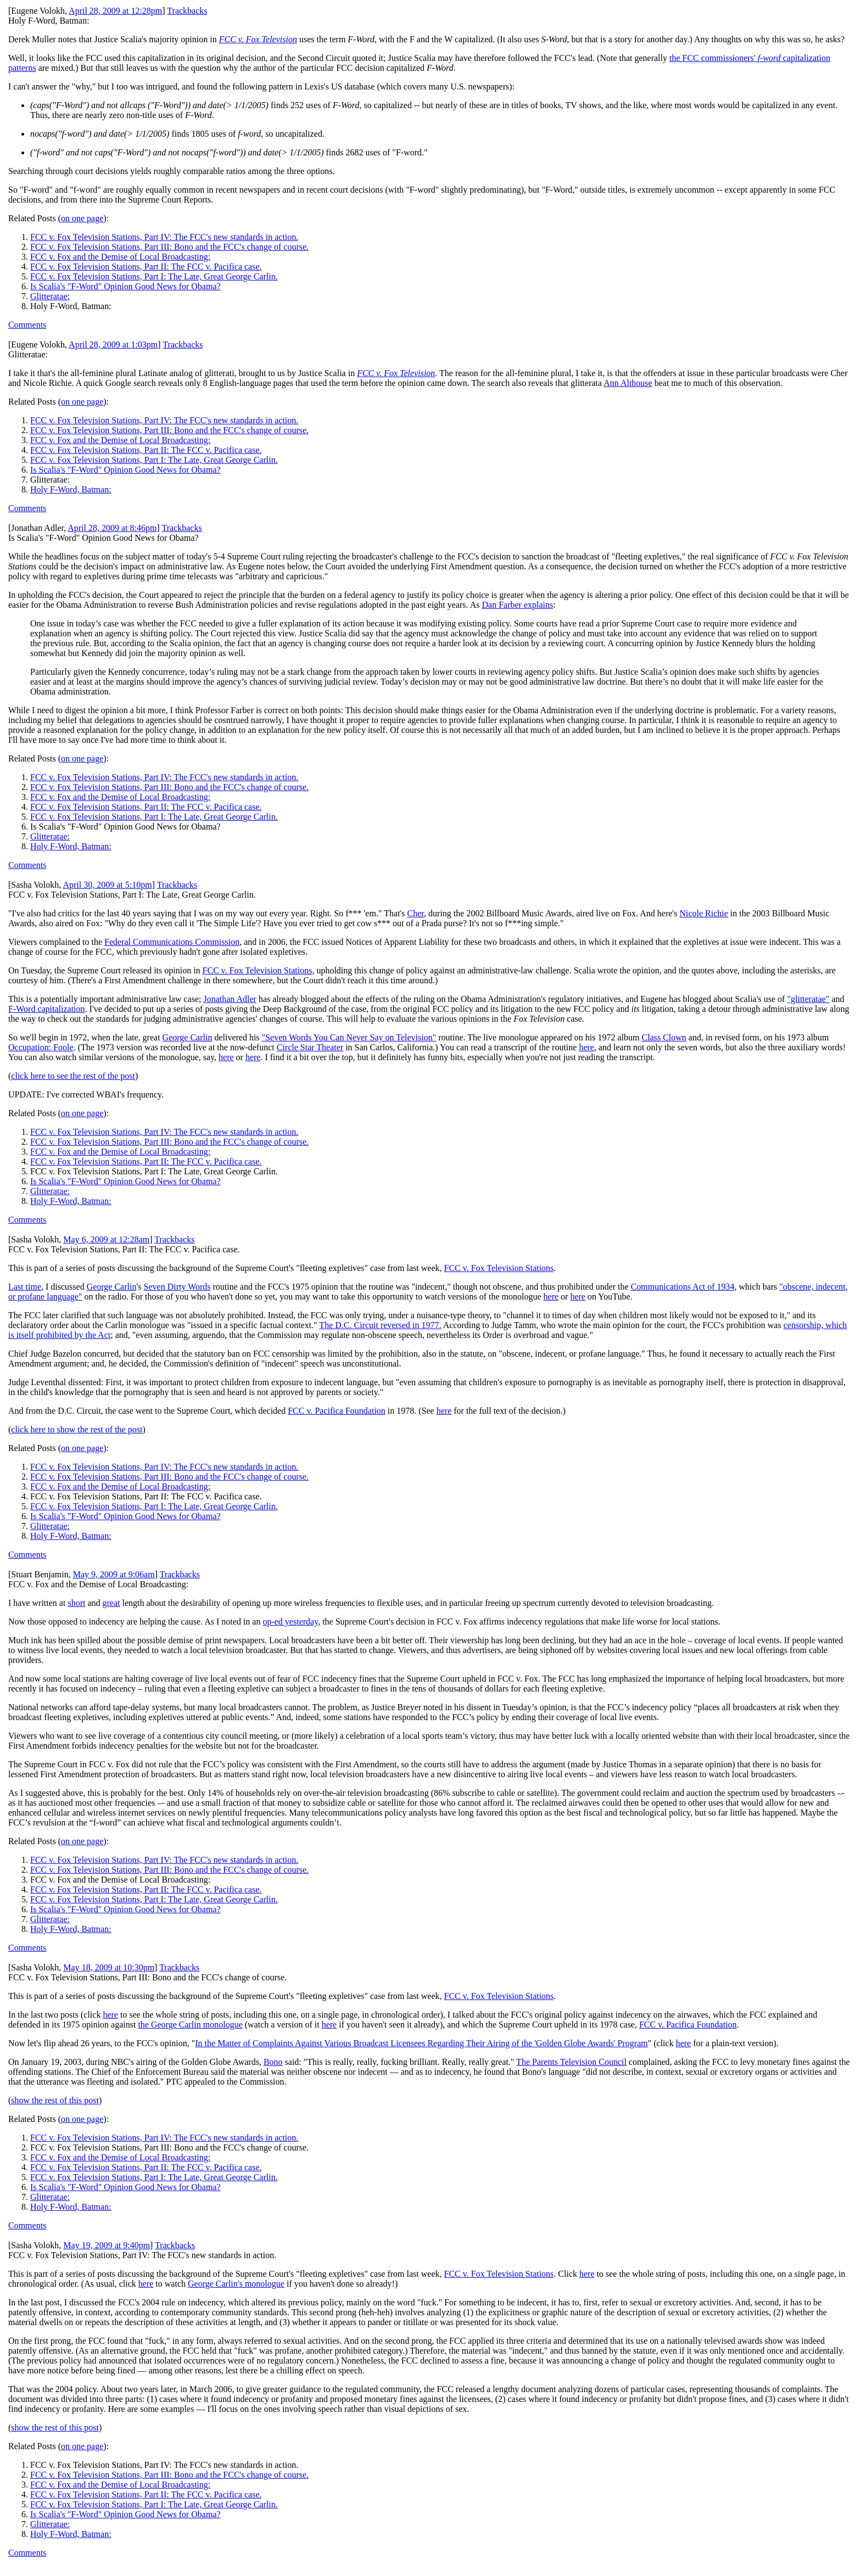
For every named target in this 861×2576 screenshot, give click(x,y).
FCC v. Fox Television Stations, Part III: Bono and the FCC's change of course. (169, 246)
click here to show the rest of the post (76, 1429)
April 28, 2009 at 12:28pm (115, 10)
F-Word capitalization (46, 1008)
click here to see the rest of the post (73, 1075)
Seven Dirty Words (177, 1286)
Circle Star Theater (310, 1047)
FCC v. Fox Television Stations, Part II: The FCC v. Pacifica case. (146, 266)
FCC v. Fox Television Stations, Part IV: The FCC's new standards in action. (164, 237)
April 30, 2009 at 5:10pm (107, 884)
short (76, 1603)
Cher (415, 913)
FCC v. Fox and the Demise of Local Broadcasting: (120, 256)
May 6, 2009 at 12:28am (106, 1239)
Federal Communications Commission (171, 942)
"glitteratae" (808, 999)
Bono (273, 2062)
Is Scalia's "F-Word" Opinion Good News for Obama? (125, 286)
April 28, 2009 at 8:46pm (112, 528)
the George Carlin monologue (190, 2024)
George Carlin (188, 1037)
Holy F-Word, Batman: (70, 489)
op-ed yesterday (290, 1621)
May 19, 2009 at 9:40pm (106, 2245)
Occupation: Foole (41, 1047)
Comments (27, 324)
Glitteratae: (50, 296)
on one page (82, 218)
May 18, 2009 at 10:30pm (108, 1967)
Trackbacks (187, 10)
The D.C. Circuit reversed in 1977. (380, 1325)
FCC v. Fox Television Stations (257, 970)
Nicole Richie (703, 913)
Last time (24, 1286)
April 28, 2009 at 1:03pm (113, 344)
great (111, 1603)
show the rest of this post (55, 2100)
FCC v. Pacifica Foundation (336, 1410)
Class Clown (664, 1037)
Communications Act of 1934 (683, 1286)
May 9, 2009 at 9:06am (114, 1574)
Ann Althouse (627, 383)
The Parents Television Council (571, 2062)
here (586, 1047)
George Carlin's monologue (236, 2283)
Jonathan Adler (229, 999)
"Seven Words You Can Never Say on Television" (349, 1037)
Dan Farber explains (517, 604)
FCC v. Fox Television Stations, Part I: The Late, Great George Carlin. (154, 276)
